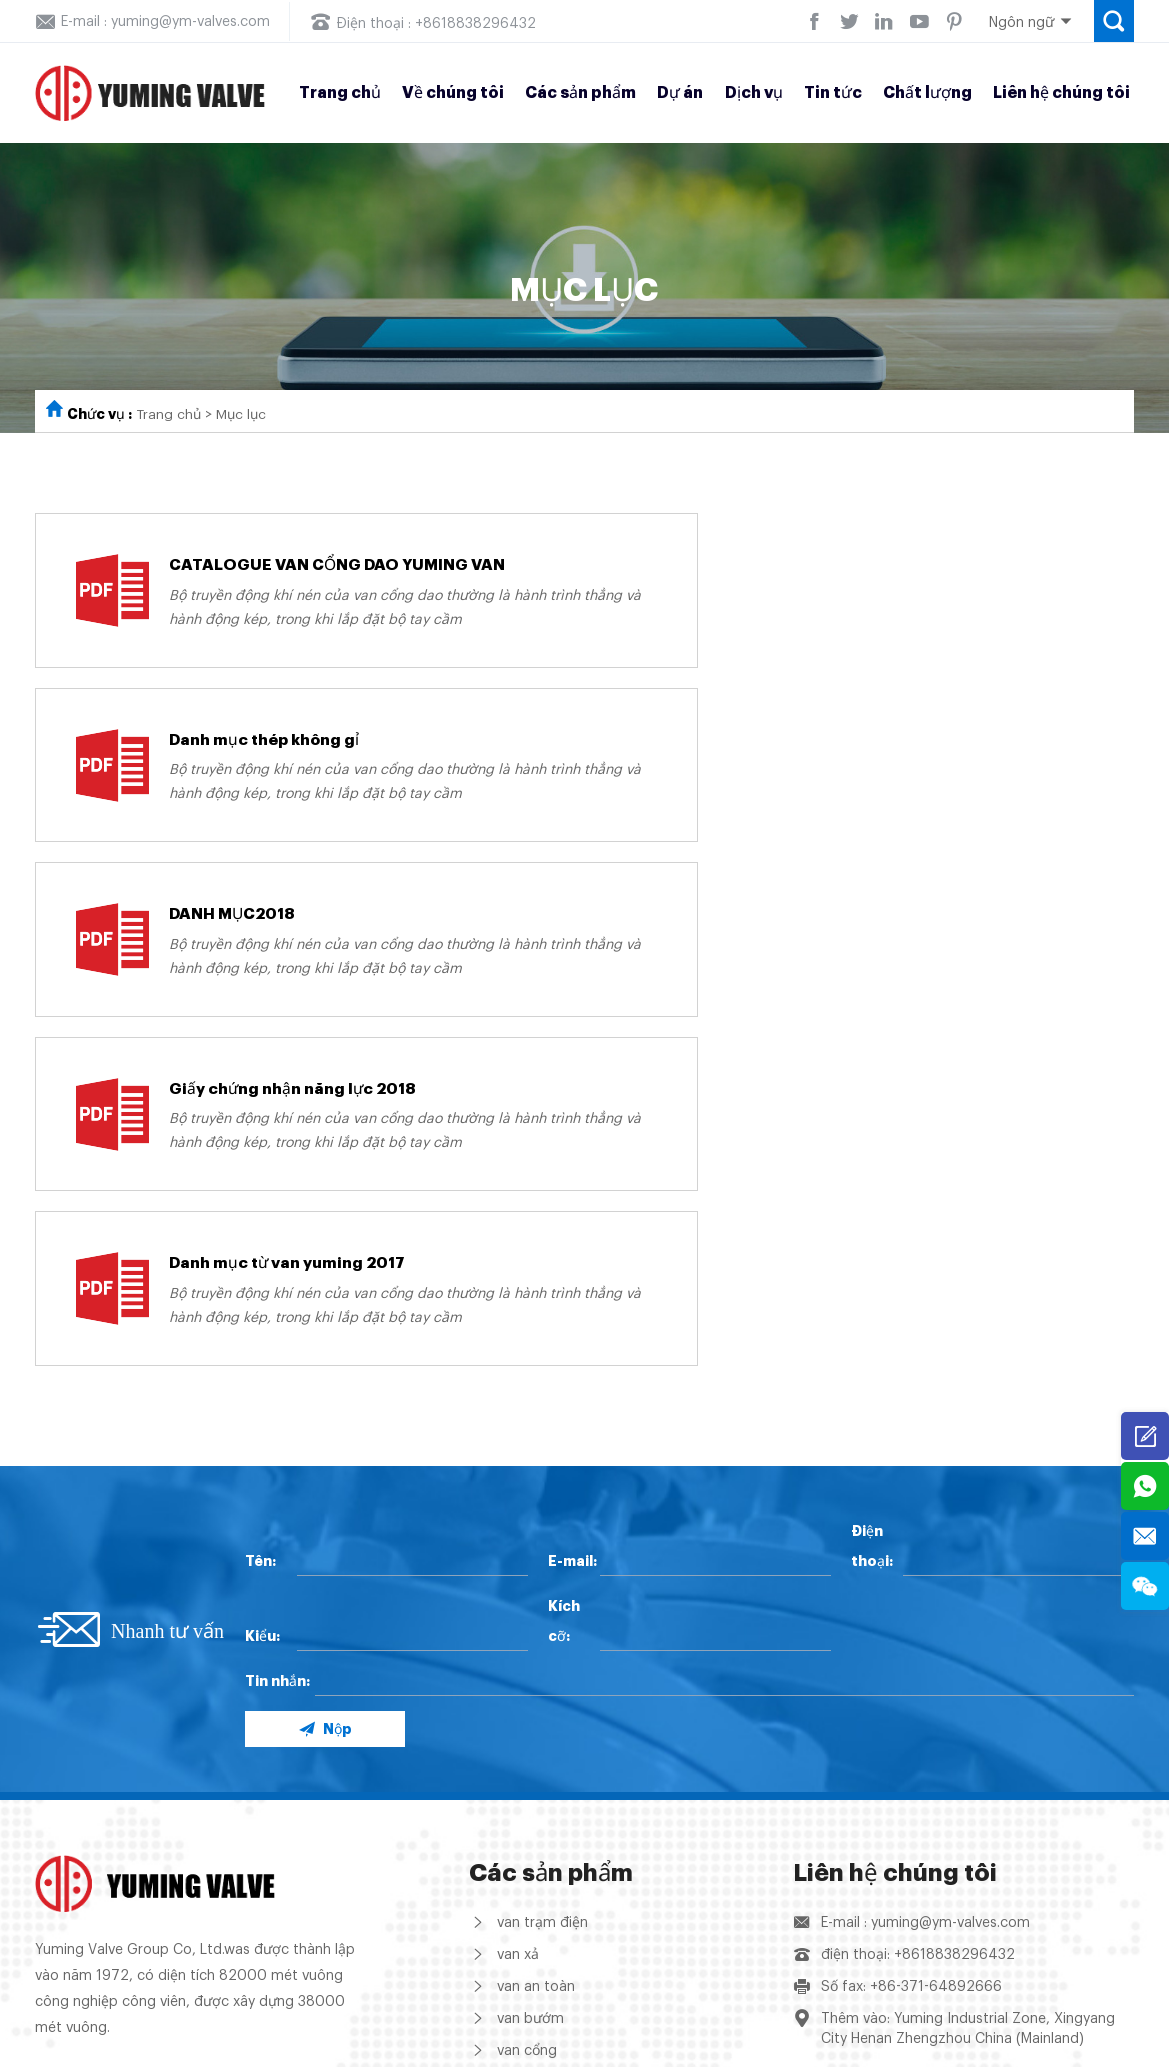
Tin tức (833, 93)
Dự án (680, 93)
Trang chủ (340, 93)
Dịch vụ (754, 93)
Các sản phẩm (580, 93)
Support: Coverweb (1069, 2047)
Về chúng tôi (453, 93)
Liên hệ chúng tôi (1061, 93)
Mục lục (245, 415)
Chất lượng (927, 93)
